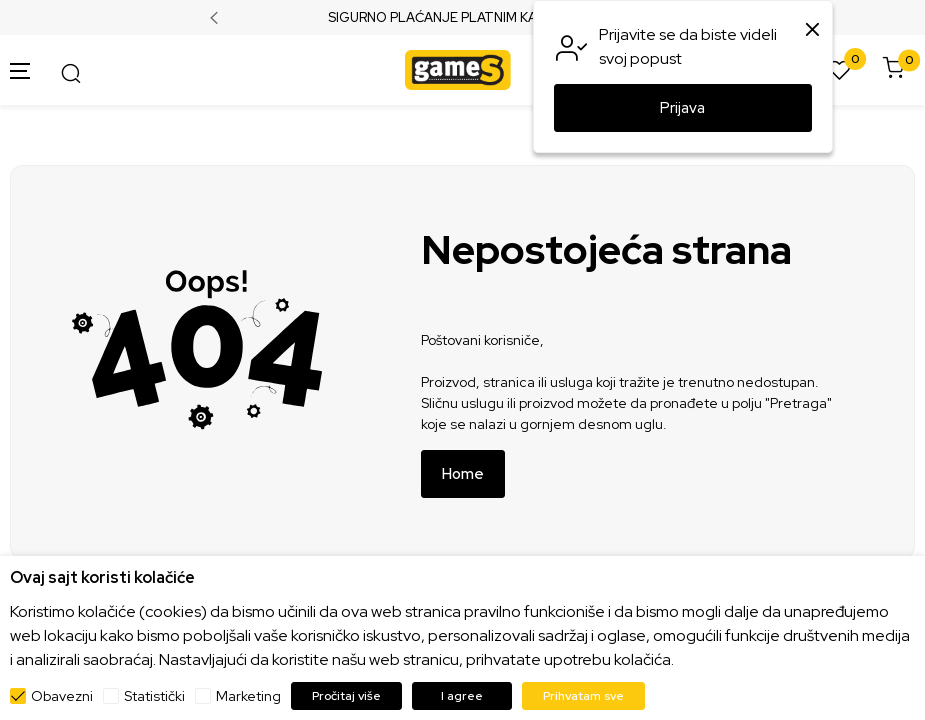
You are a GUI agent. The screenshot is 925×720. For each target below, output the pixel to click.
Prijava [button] (682, 108)
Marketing (248, 696)
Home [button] (463, 474)
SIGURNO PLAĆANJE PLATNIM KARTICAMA (462, 18)
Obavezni (62, 696)
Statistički (154, 696)
